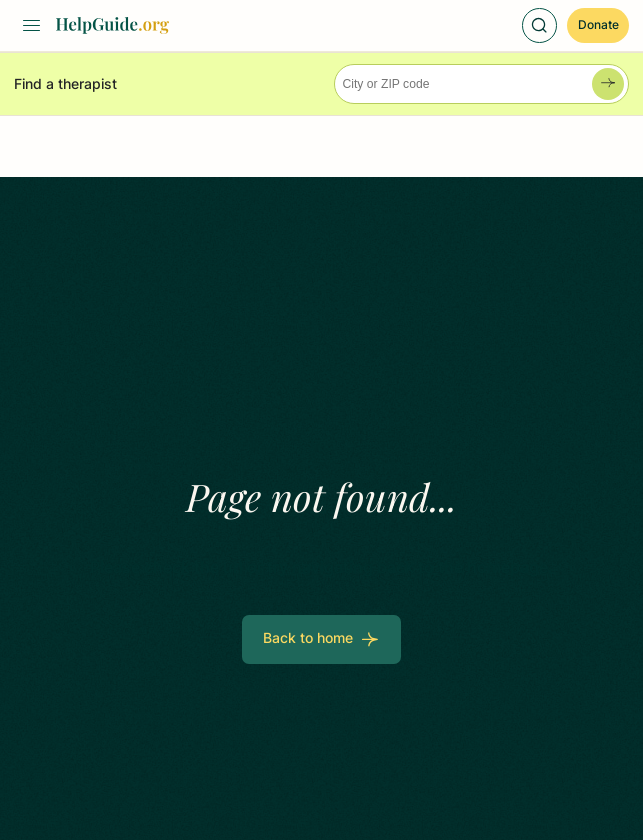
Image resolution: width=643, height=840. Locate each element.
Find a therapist (65, 84)
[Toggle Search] (539, 25)
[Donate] (598, 25)
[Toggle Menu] (31, 25)
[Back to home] (321, 639)
